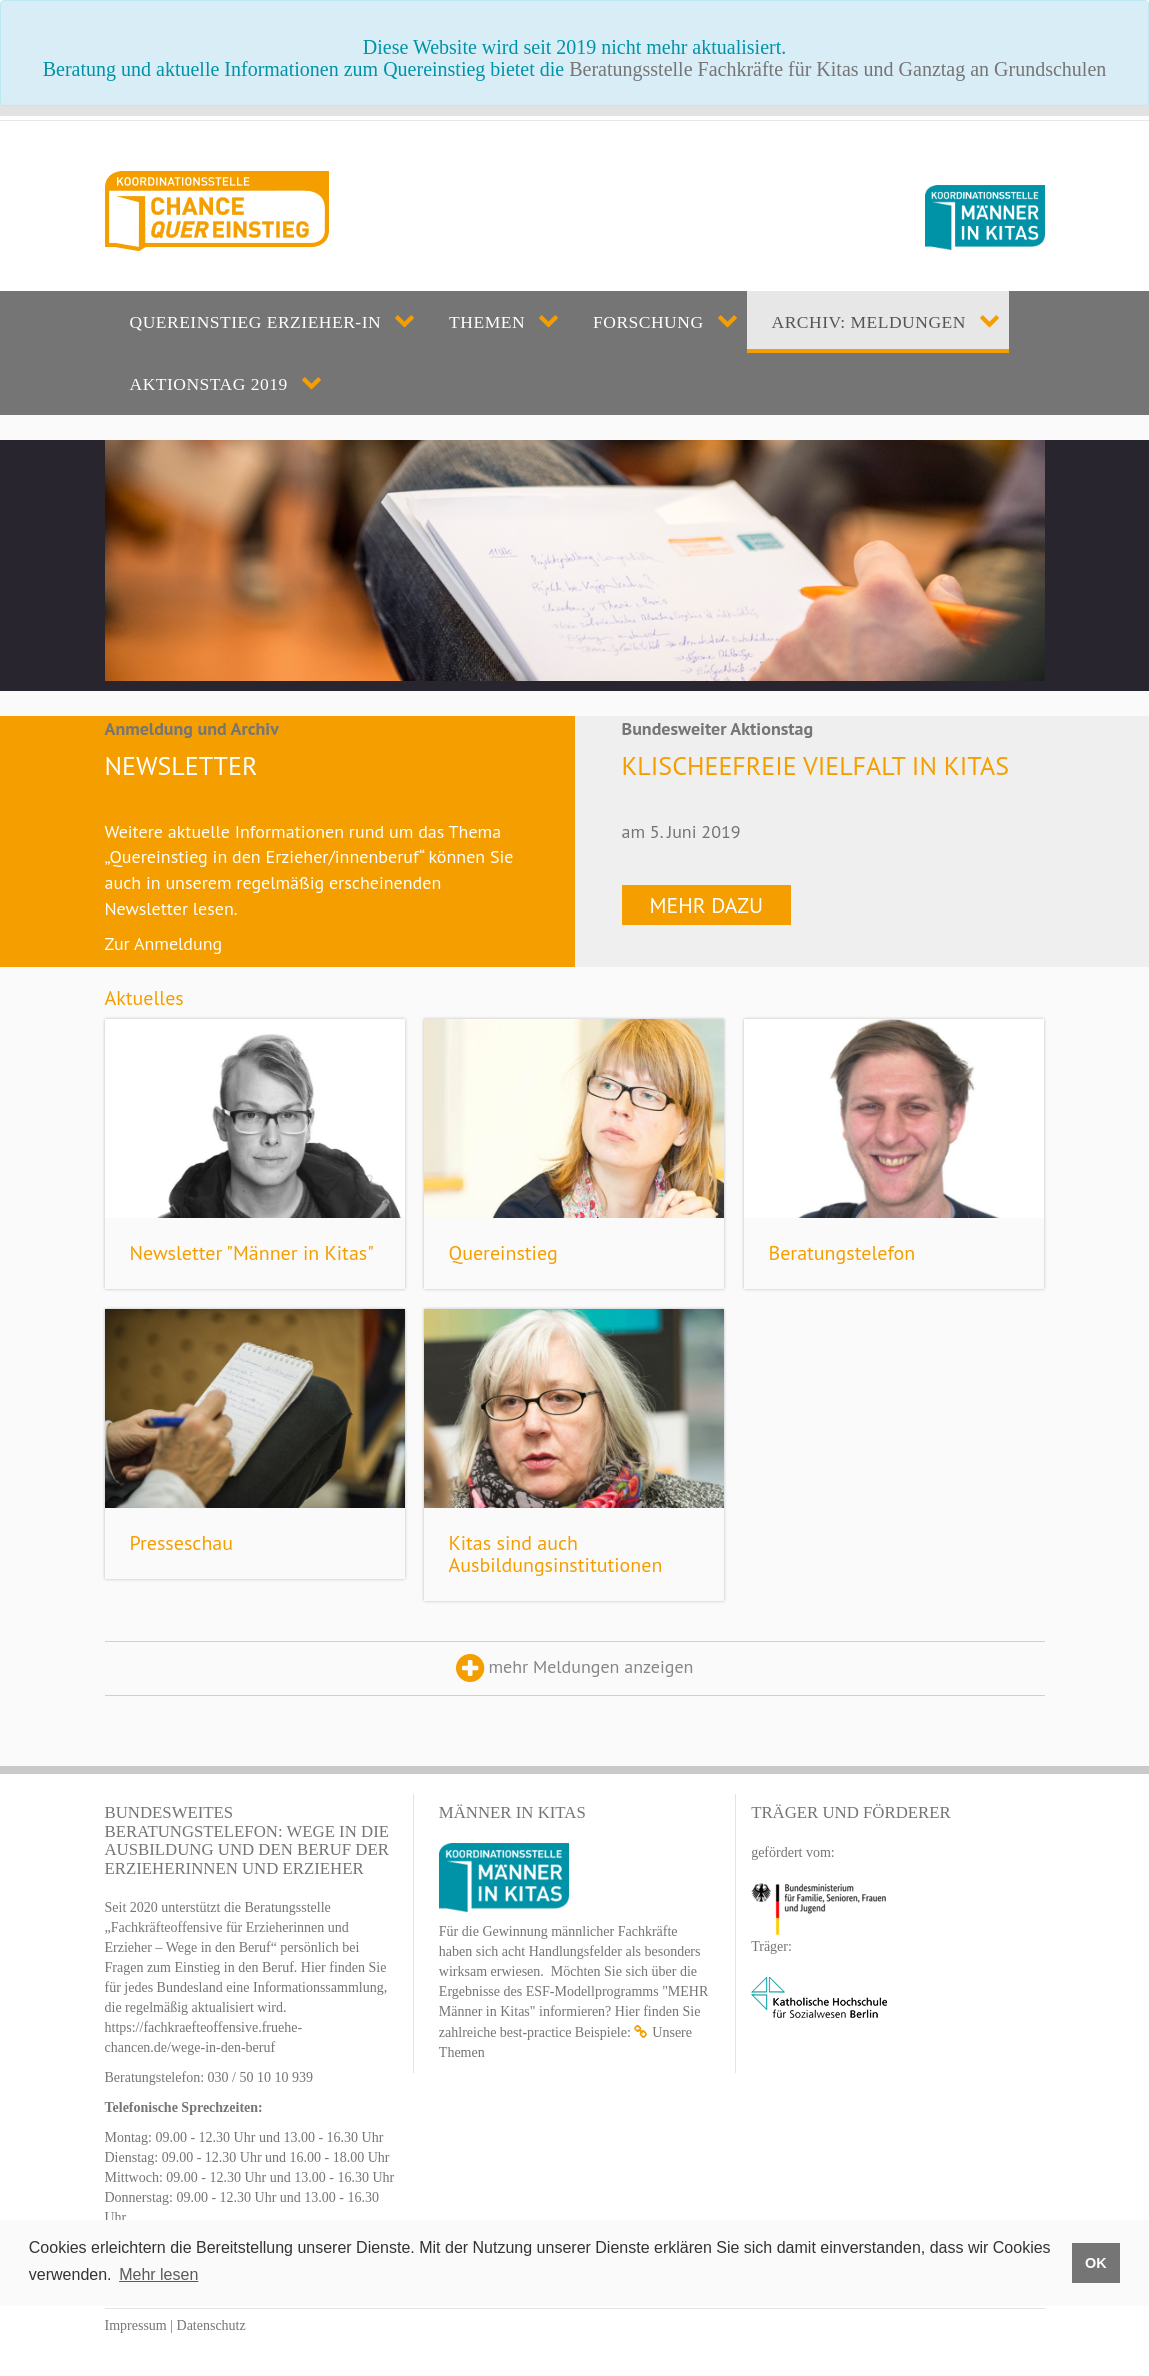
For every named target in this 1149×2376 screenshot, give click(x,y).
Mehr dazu (707, 905)
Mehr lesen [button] (158, 2274)
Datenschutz (211, 2325)
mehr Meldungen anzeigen (575, 1668)
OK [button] (1096, 2263)
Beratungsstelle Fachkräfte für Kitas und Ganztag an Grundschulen (837, 69)
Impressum (136, 2325)
